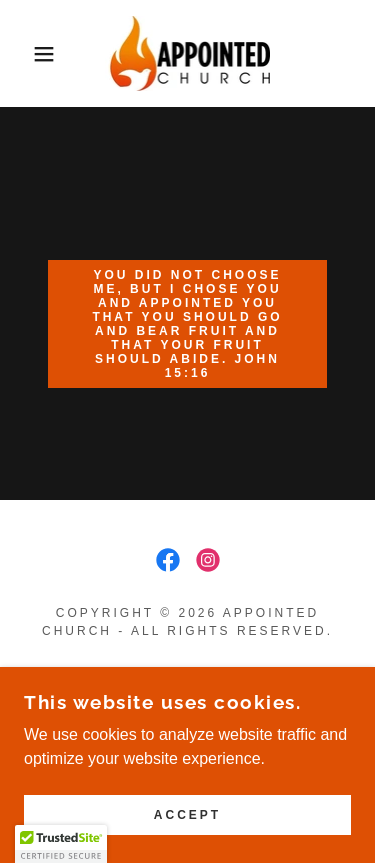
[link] (188, 53)
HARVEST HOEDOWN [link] (187, 702)
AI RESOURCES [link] (187, 676)
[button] (29, 54)
